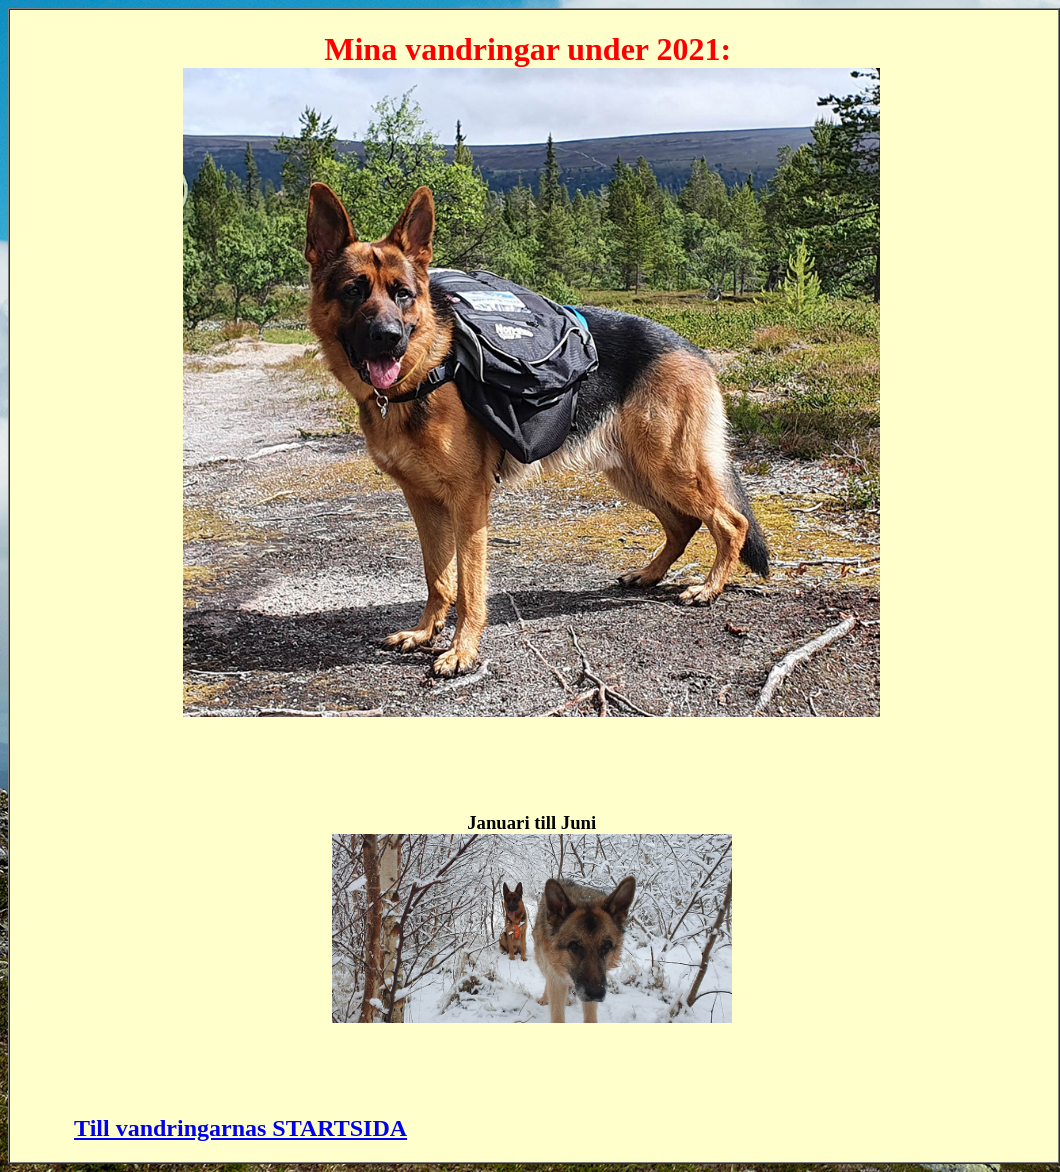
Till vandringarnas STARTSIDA (240, 1128)
